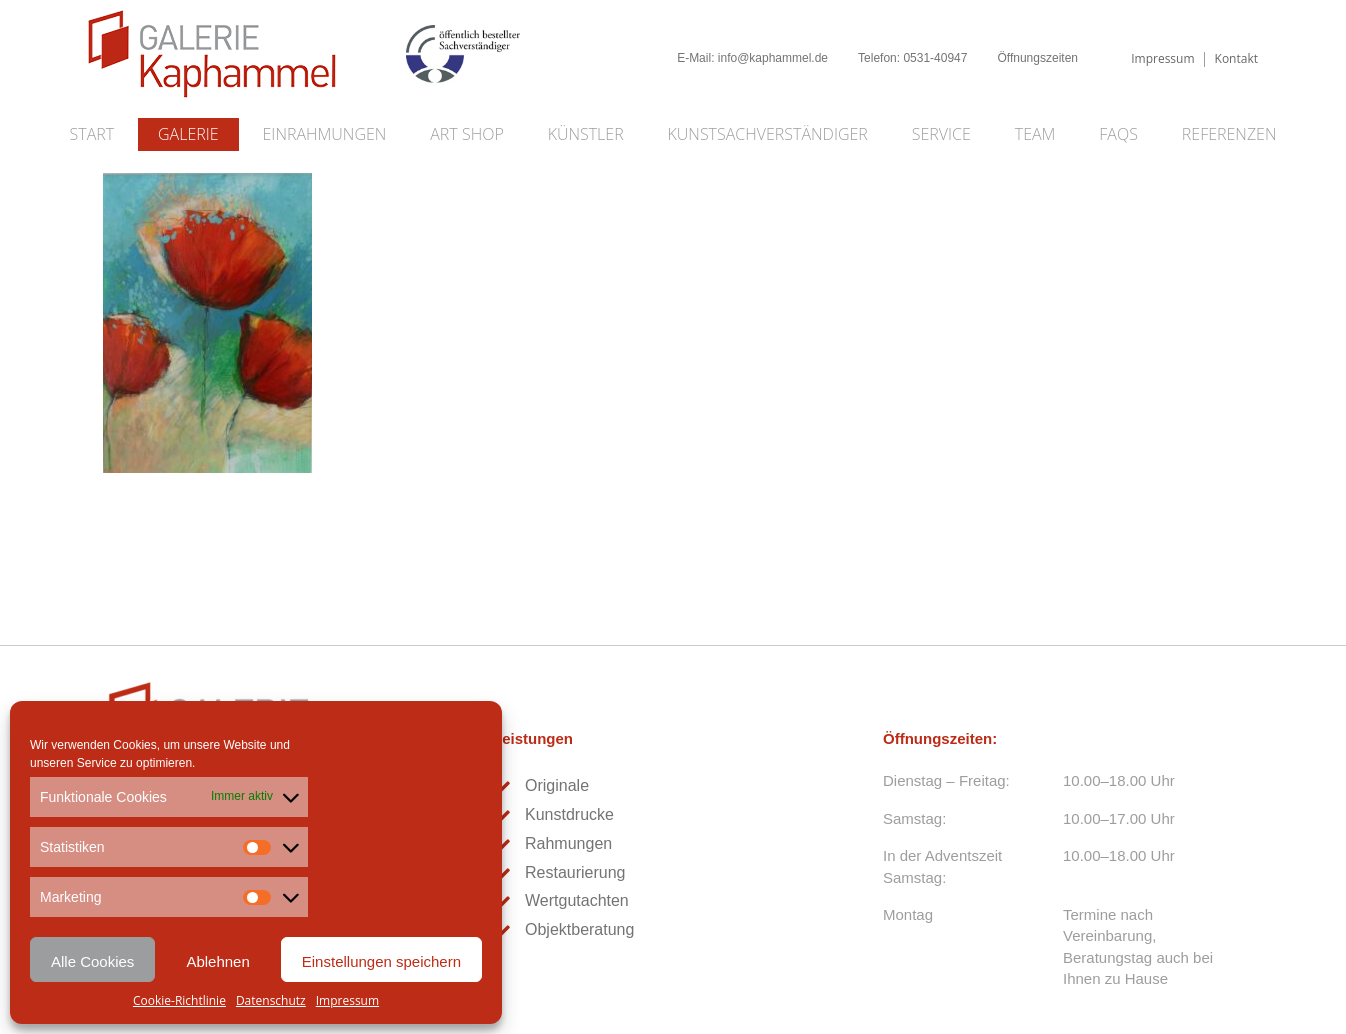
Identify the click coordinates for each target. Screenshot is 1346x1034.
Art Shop (466, 134)
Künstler (586, 134)
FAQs (1118, 134)
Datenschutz (271, 1000)
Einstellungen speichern (381, 961)
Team (1035, 134)
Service (941, 134)
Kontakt (1236, 58)
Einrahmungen (325, 134)
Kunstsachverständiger (768, 134)
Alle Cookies (92, 961)
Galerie (188, 134)
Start (92, 134)
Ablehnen (217, 961)
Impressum (347, 1000)
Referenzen (1229, 134)
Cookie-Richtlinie (179, 1000)
